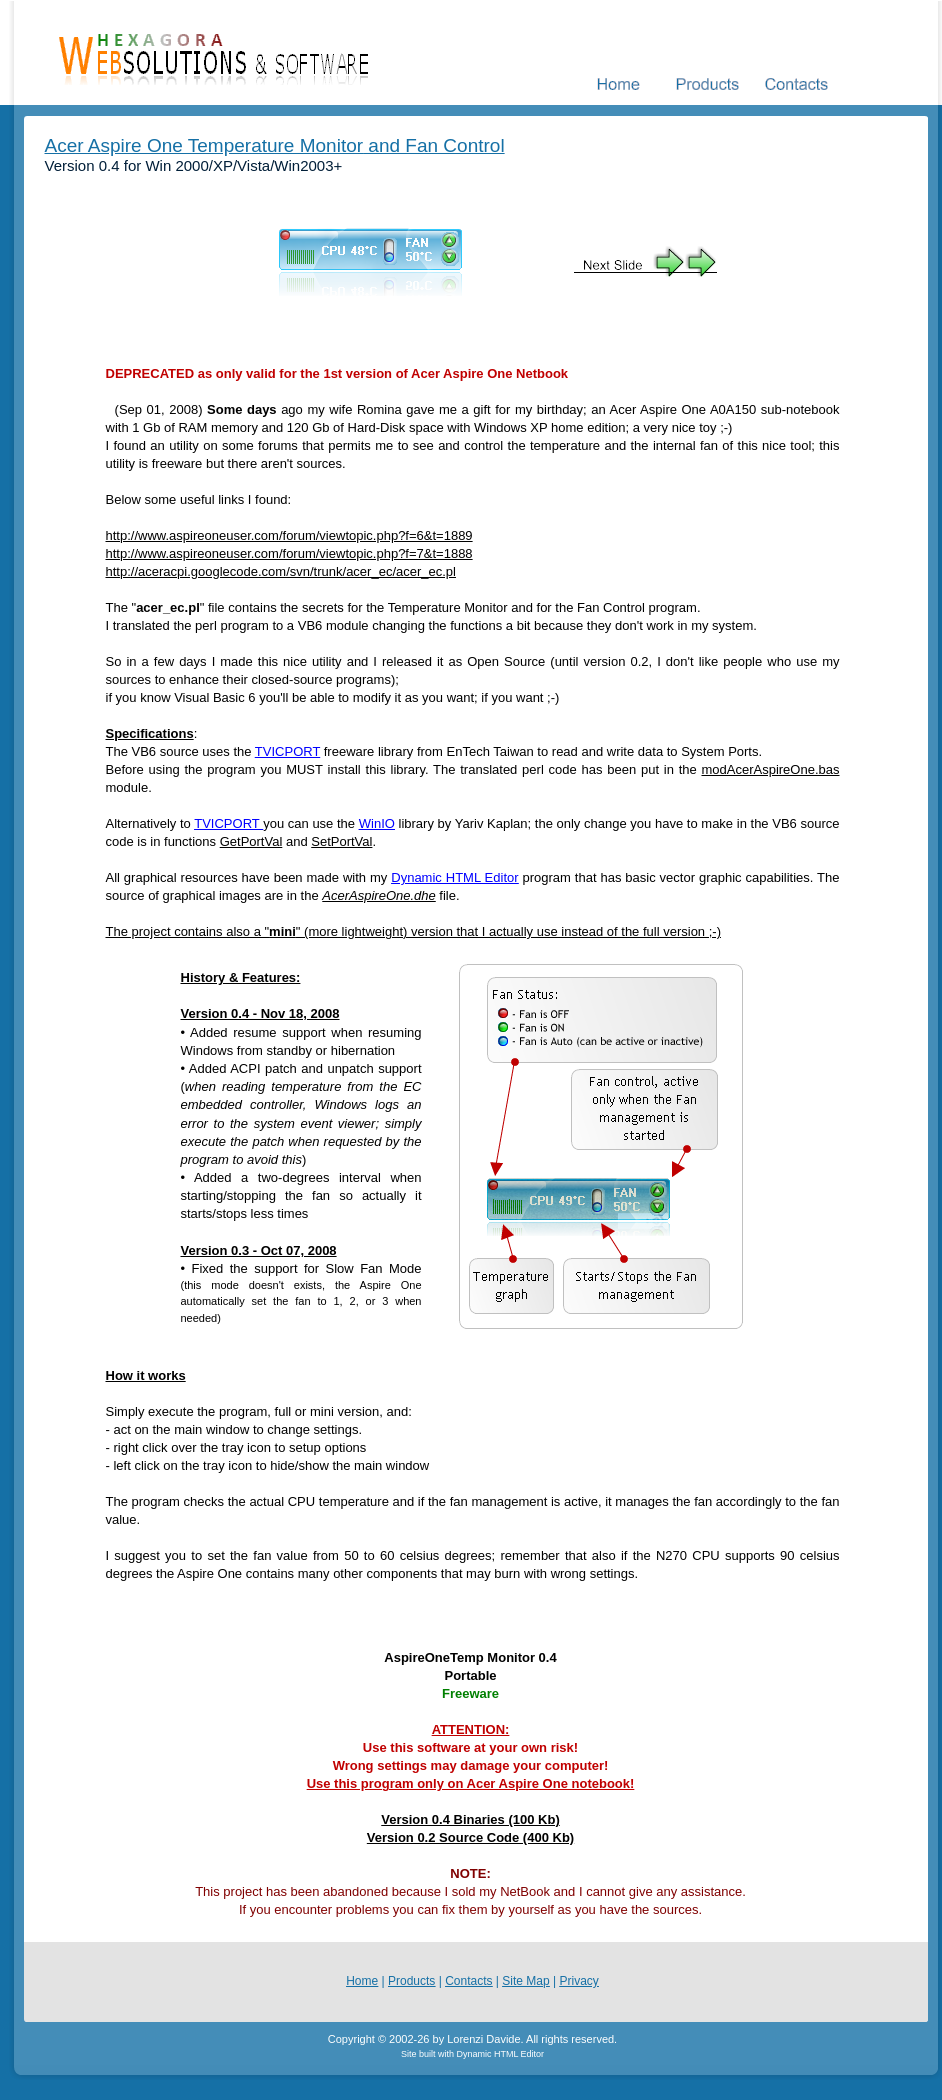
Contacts (468, 1981)
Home (362, 1981)
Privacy (578, 1981)
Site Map (525, 1981)
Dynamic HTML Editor (454, 877)
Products (411, 1981)
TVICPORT (287, 751)
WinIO (377, 823)
